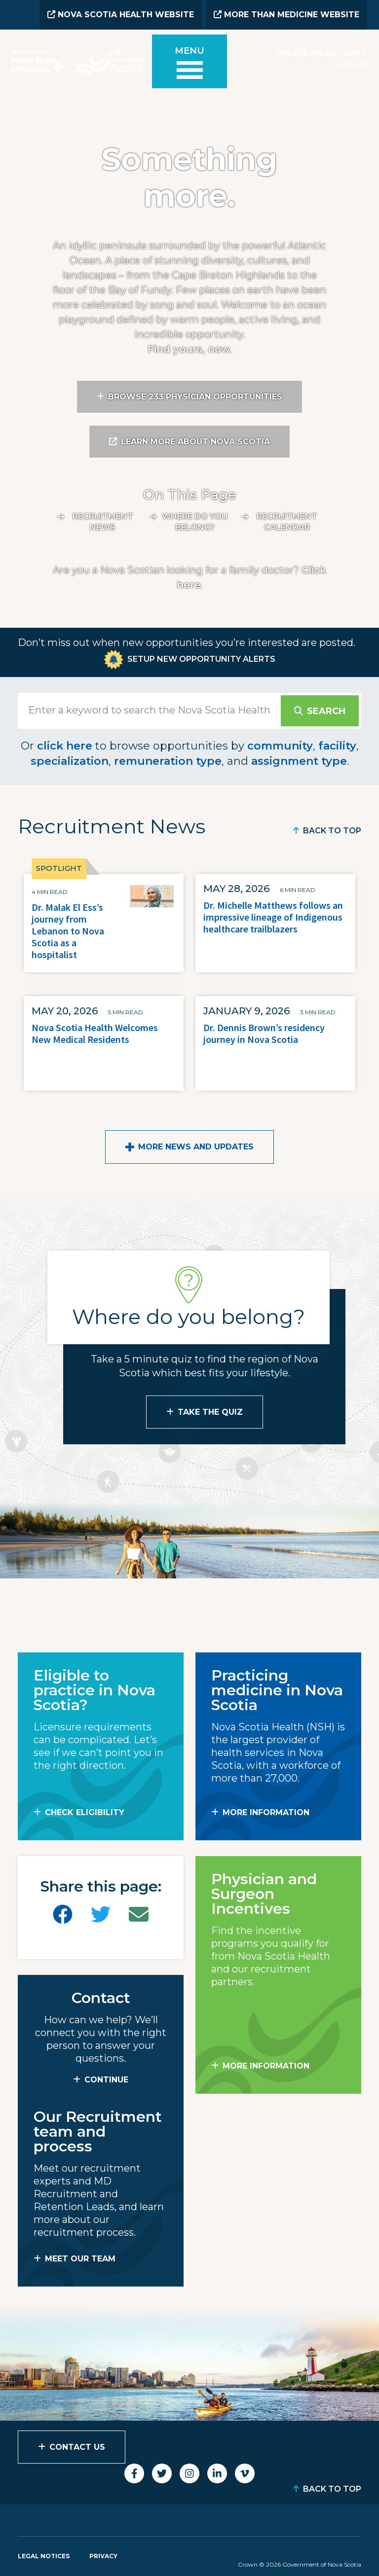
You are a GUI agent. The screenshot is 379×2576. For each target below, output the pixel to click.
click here (64, 744)
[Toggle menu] (189, 65)
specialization (70, 760)
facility (337, 744)
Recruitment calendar (287, 521)
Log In (352, 63)
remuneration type (168, 760)
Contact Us (77, 2446)
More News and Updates (196, 1145)
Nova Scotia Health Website (120, 14)
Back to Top (332, 829)
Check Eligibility (84, 1811)
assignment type (299, 760)
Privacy (103, 2555)
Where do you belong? (194, 521)
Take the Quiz (210, 1411)
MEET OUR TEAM (80, 2258)
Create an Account (321, 52)
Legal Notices (44, 2555)
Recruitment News (103, 521)
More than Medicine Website (286, 14)
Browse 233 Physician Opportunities (195, 395)
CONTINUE (106, 2079)
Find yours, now (189, 348)
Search (325, 710)
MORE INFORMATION (266, 1811)
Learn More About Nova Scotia (195, 440)
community (280, 744)
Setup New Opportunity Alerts (201, 658)
